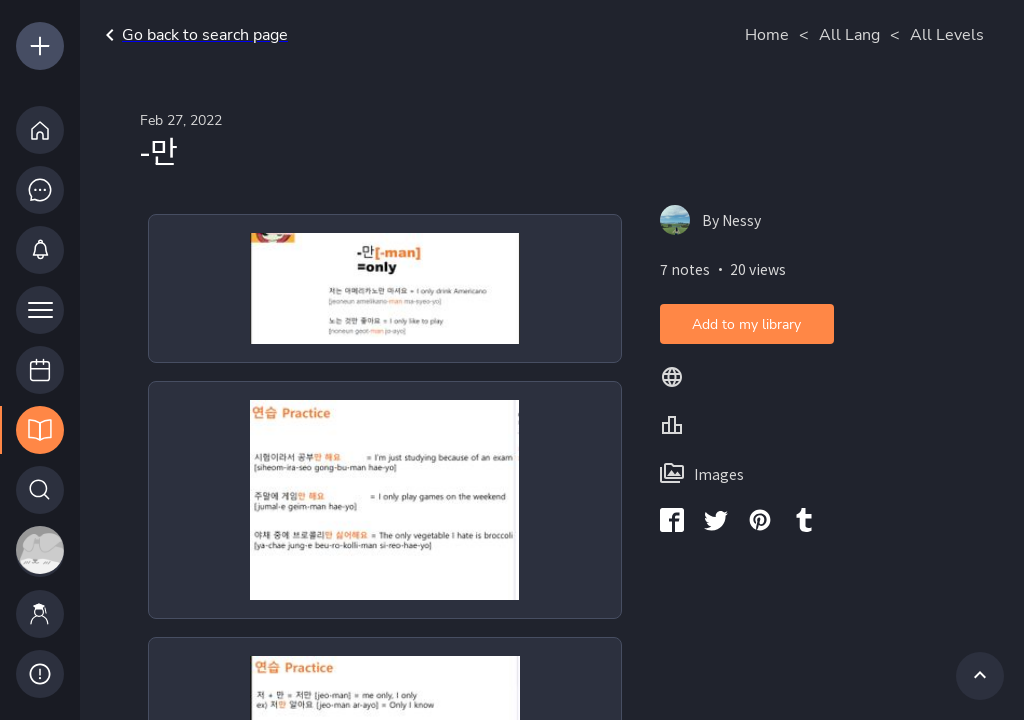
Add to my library (746, 324)
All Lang (849, 35)
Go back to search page (193, 35)
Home (767, 35)
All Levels (947, 35)
